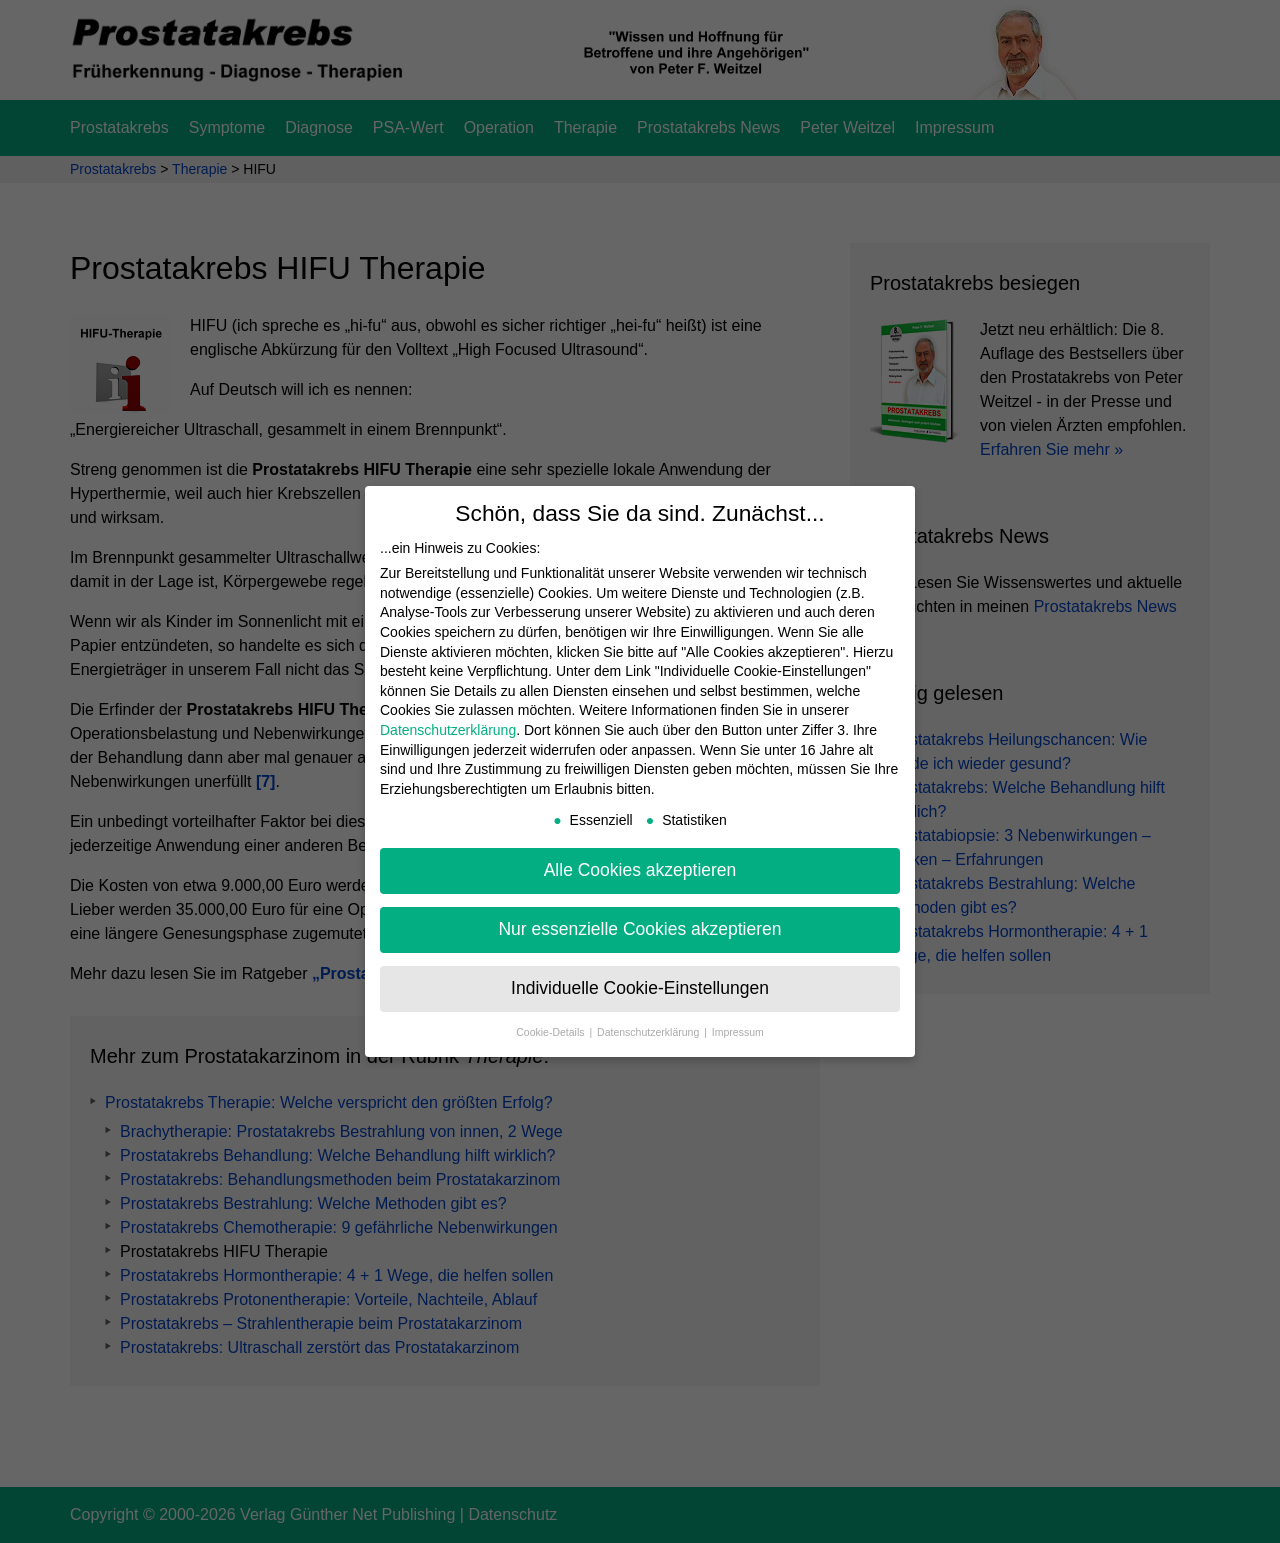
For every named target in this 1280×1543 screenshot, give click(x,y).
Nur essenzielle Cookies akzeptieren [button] (639, 929)
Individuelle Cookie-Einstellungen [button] (640, 988)
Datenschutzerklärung (448, 730)
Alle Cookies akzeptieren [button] (640, 870)
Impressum (738, 1032)
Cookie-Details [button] (551, 1032)
